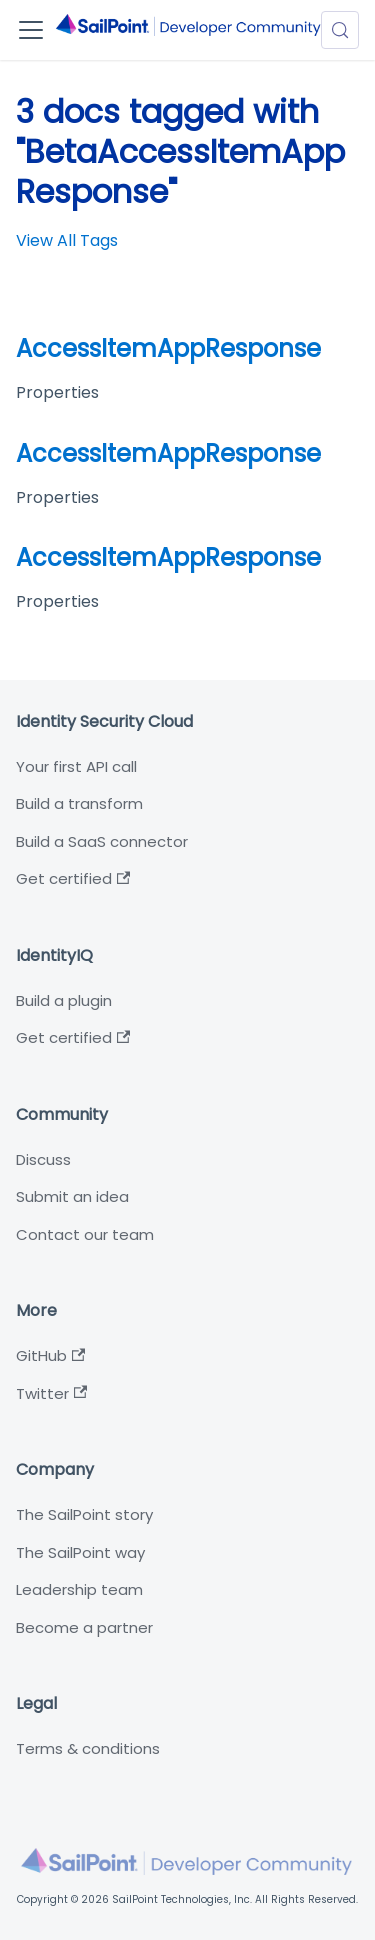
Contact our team (85, 1234)
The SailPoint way (80, 1552)
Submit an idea (72, 1196)
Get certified (73, 878)
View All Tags (67, 240)
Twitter (51, 1393)
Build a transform (79, 803)
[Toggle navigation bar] (31, 30)
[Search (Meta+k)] (340, 30)
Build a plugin (64, 1000)
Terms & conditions (88, 1748)
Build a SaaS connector (102, 841)
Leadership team (79, 1589)
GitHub (50, 1355)
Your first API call (76, 766)
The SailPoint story (84, 1514)
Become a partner (84, 1627)
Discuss (43, 1159)
